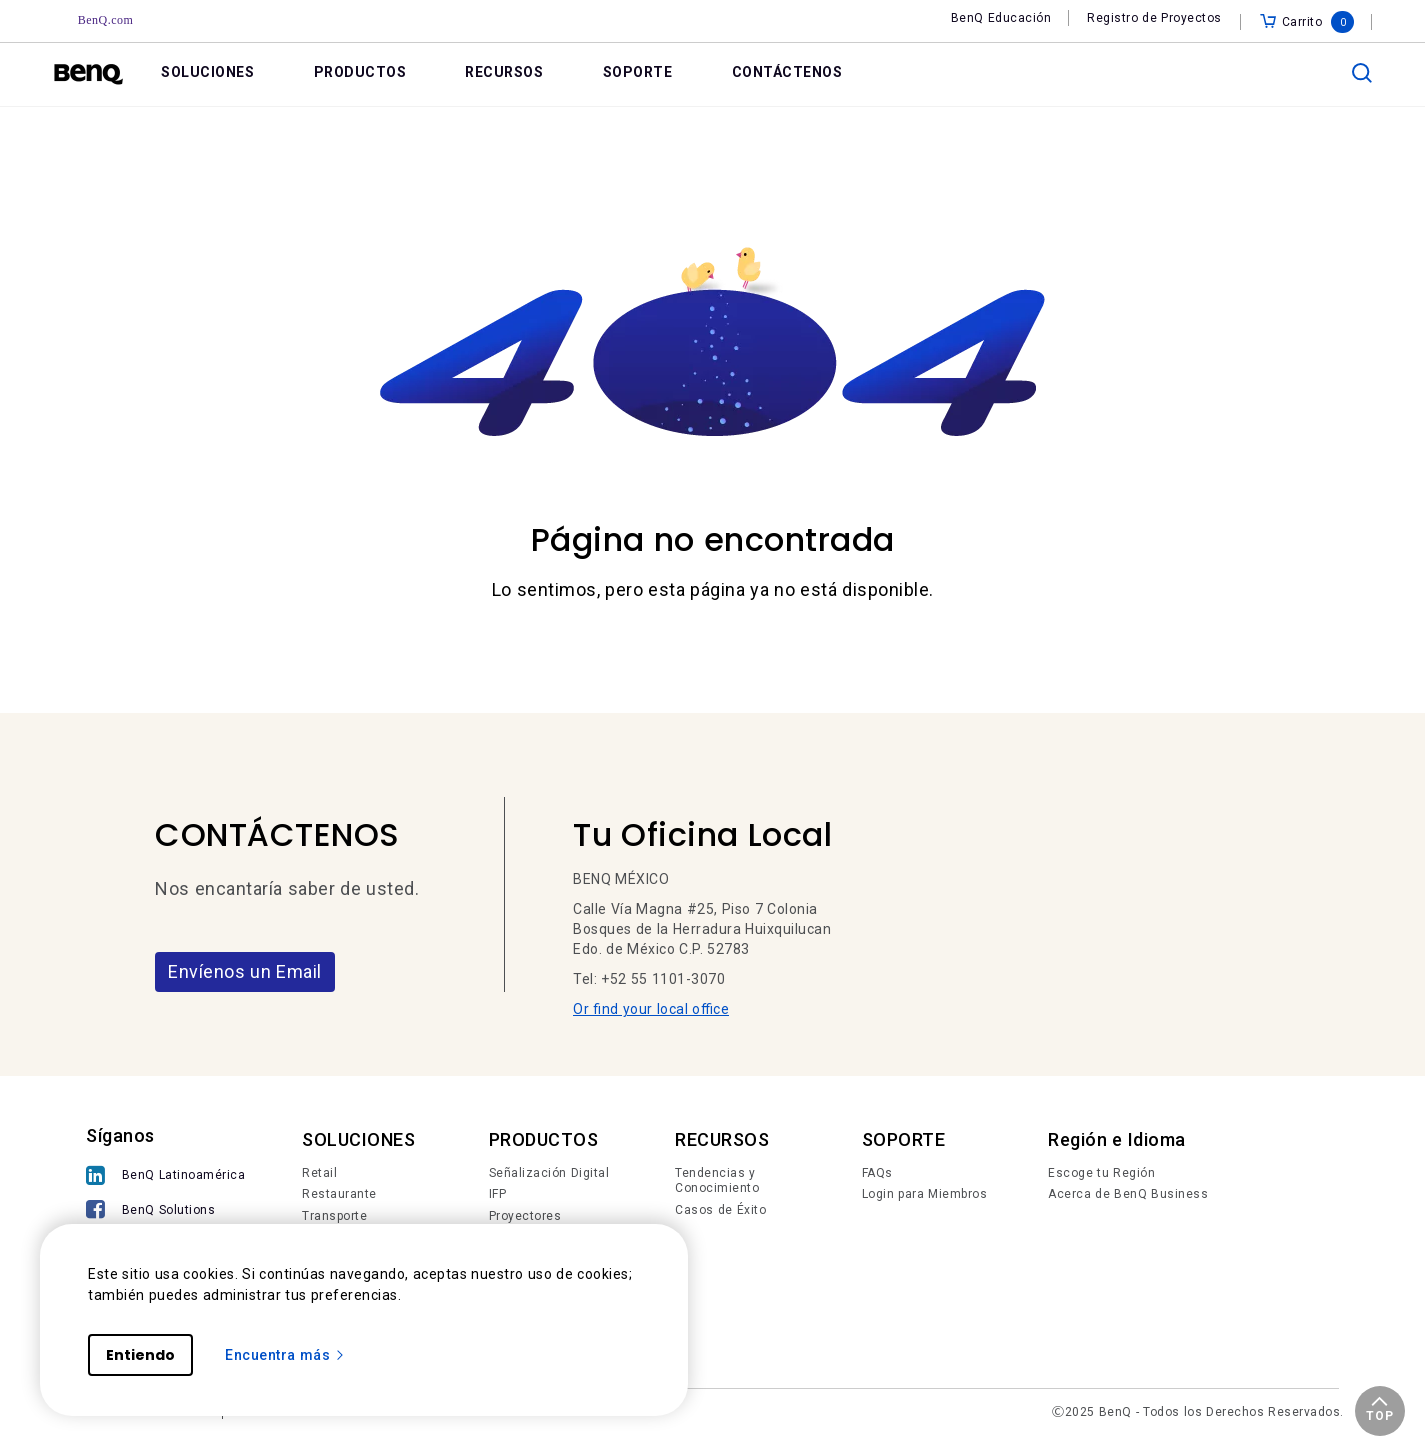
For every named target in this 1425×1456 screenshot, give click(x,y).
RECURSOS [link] (504, 72)
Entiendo (140, 1355)
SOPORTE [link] (638, 72)
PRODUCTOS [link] (360, 72)
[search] (1362, 73)
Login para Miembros (925, 1194)
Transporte (334, 1216)
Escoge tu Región (1101, 1173)
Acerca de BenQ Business (1128, 1194)
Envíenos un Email (245, 971)
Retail (319, 1173)
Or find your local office (651, 1009)
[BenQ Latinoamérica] (165, 1177)
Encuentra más (285, 1355)
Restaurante (339, 1194)
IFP (498, 1194)
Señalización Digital (549, 1173)
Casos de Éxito (720, 1210)
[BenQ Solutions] (165, 1211)
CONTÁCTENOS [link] (787, 72)
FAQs (877, 1173)
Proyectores (525, 1216)
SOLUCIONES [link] (207, 72)
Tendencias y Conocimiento (717, 1181)
